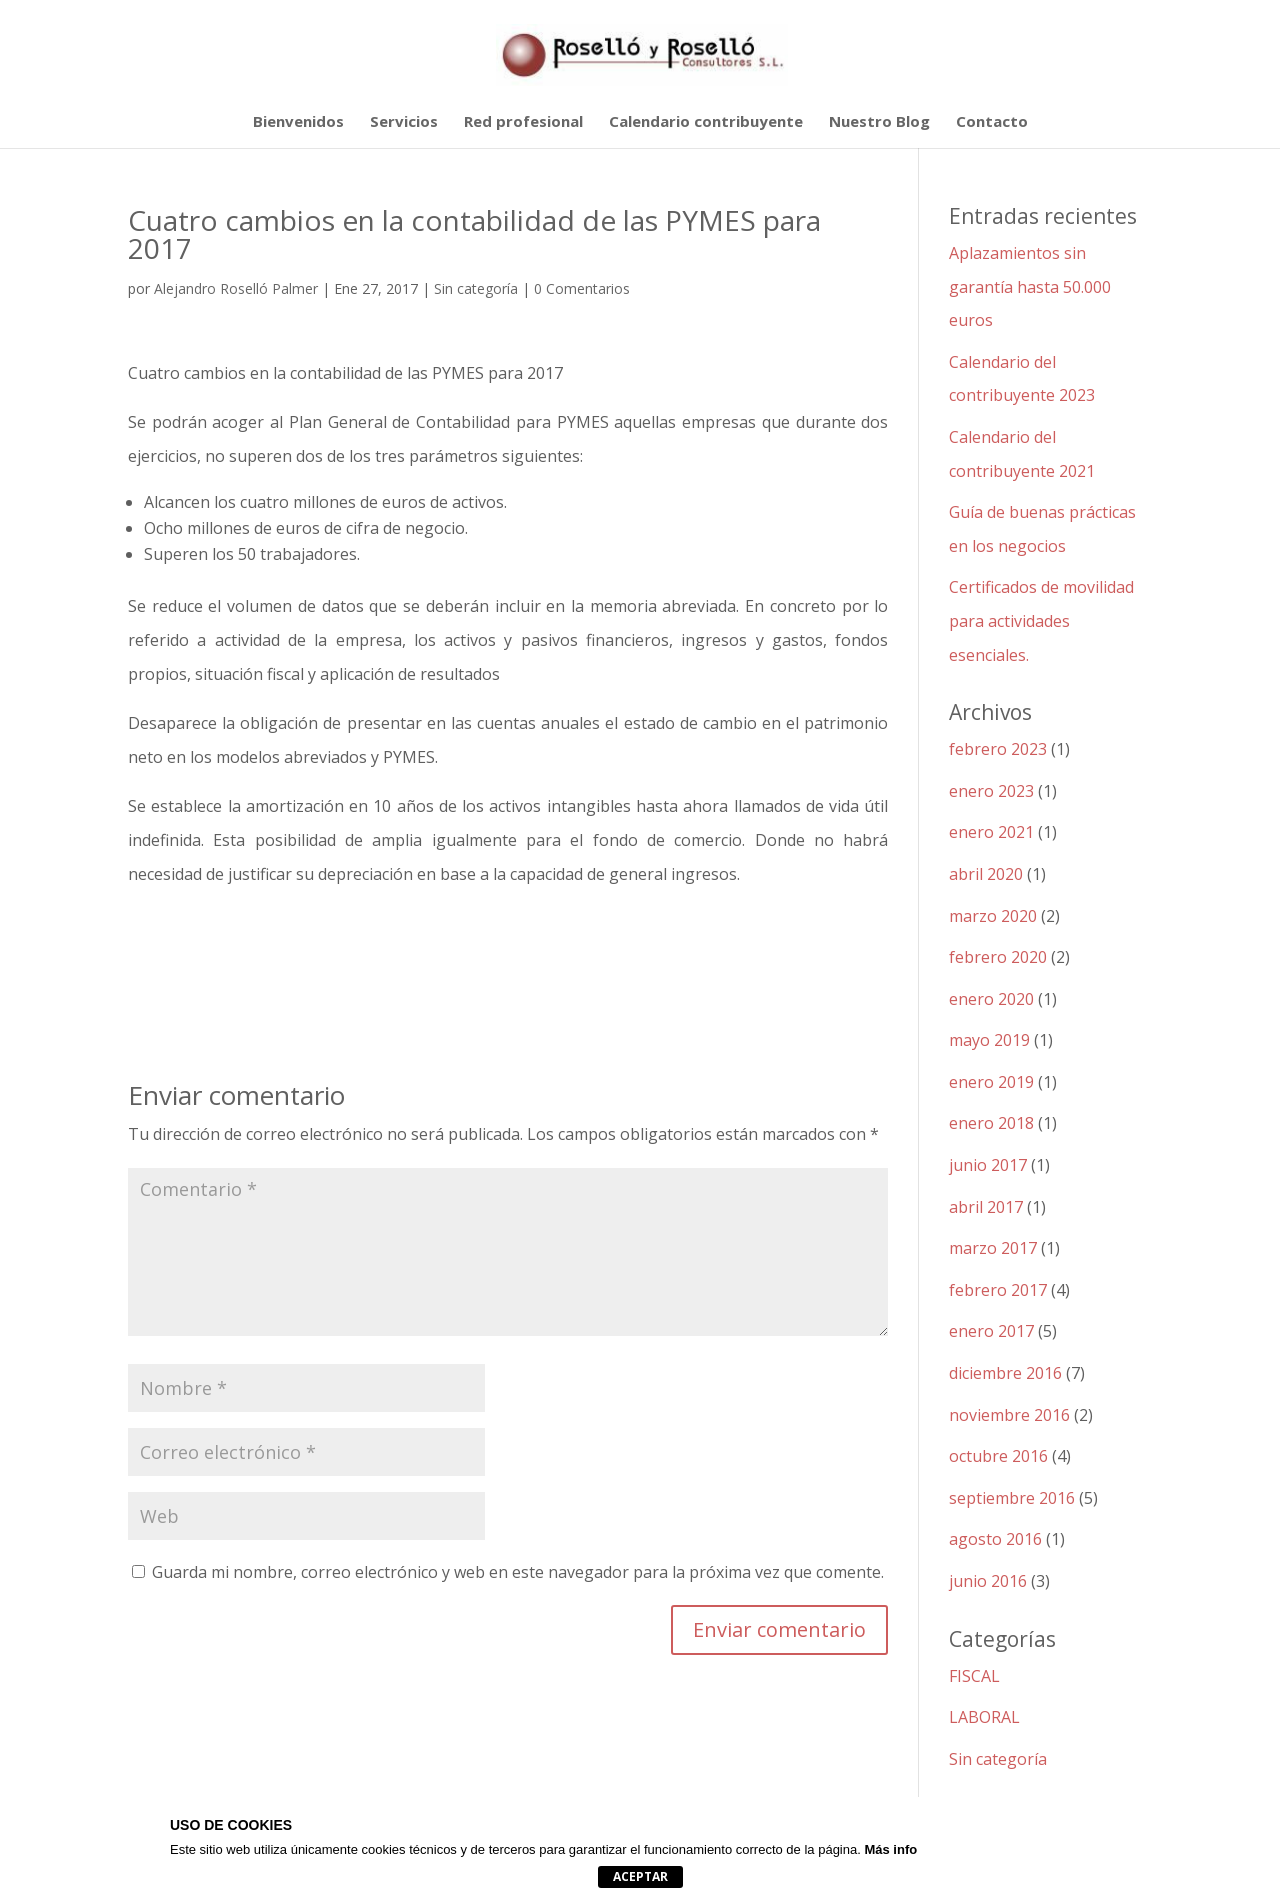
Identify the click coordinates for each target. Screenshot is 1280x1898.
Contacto (992, 122)
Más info (890, 1849)
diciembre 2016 (1005, 1373)
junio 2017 (988, 1165)
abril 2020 (986, 874)
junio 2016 (988, 1581)
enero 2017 (991, 1331)
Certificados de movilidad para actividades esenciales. (1041, 620)
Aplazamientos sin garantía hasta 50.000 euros (1030, 286)
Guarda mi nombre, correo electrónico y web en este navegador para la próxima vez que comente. (518, 1572)
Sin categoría (476, 288)
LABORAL (984, 1717)
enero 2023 (991, 791)
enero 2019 (991, 1082)
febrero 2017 (998, 1290)
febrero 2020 (998, 957)
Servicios (404, 122)
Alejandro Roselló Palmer (236, 288)
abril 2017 (986, 1207)
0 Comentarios (582, 288)
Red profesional (523, 122)
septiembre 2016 (1012, 1498)
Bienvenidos (298, 122)
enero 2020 (991, 999)
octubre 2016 (998, 1456)
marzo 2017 (993, 1248)
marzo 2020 (993, 916)
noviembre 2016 (1009, 1415)
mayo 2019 (989, 1040)
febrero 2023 (998, 749)
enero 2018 (991, 1123)
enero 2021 (991, 832)
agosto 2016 (995, 1539)
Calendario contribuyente (706, 122)
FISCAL (974, 1676)
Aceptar (640, 1876)
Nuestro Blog (879, 122)
